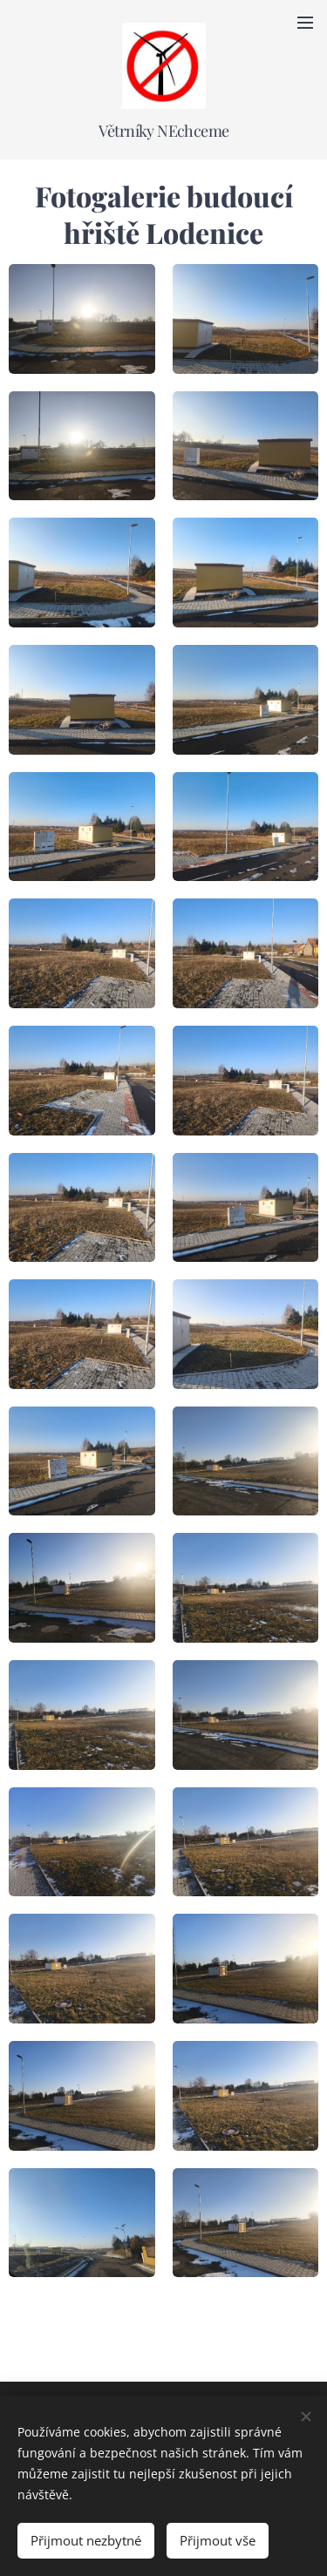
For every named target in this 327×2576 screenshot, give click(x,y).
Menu (305, 23)
